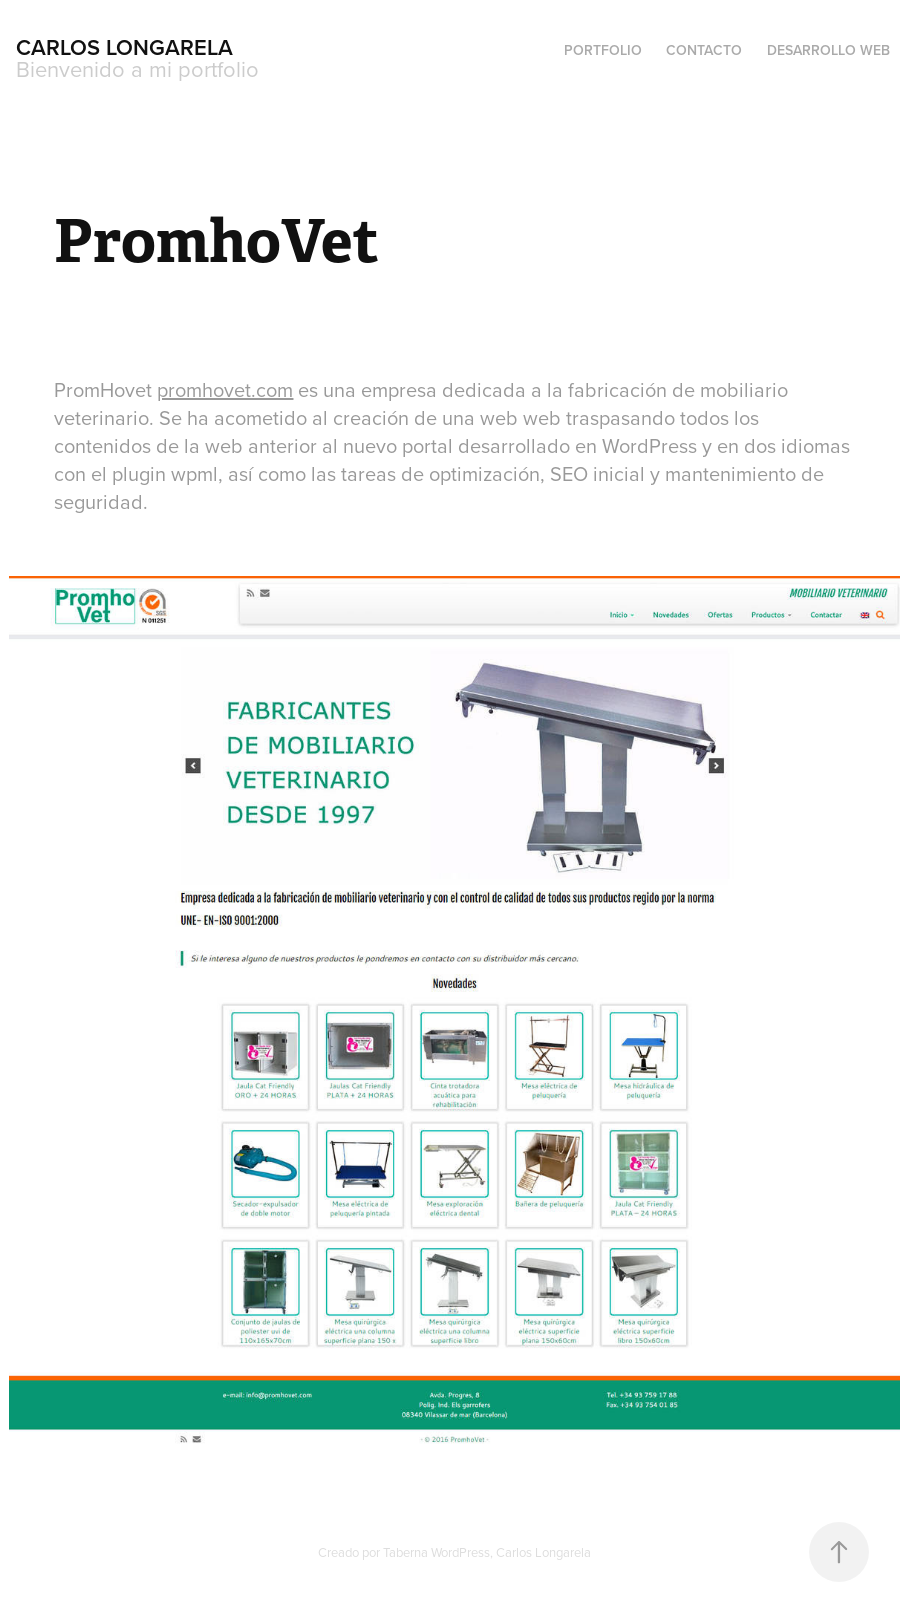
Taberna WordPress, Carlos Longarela (487, 1552)
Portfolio (603, 50)
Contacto (704, 50)
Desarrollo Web (828, 50)
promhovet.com (225, 389)
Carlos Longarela (124, 47)
